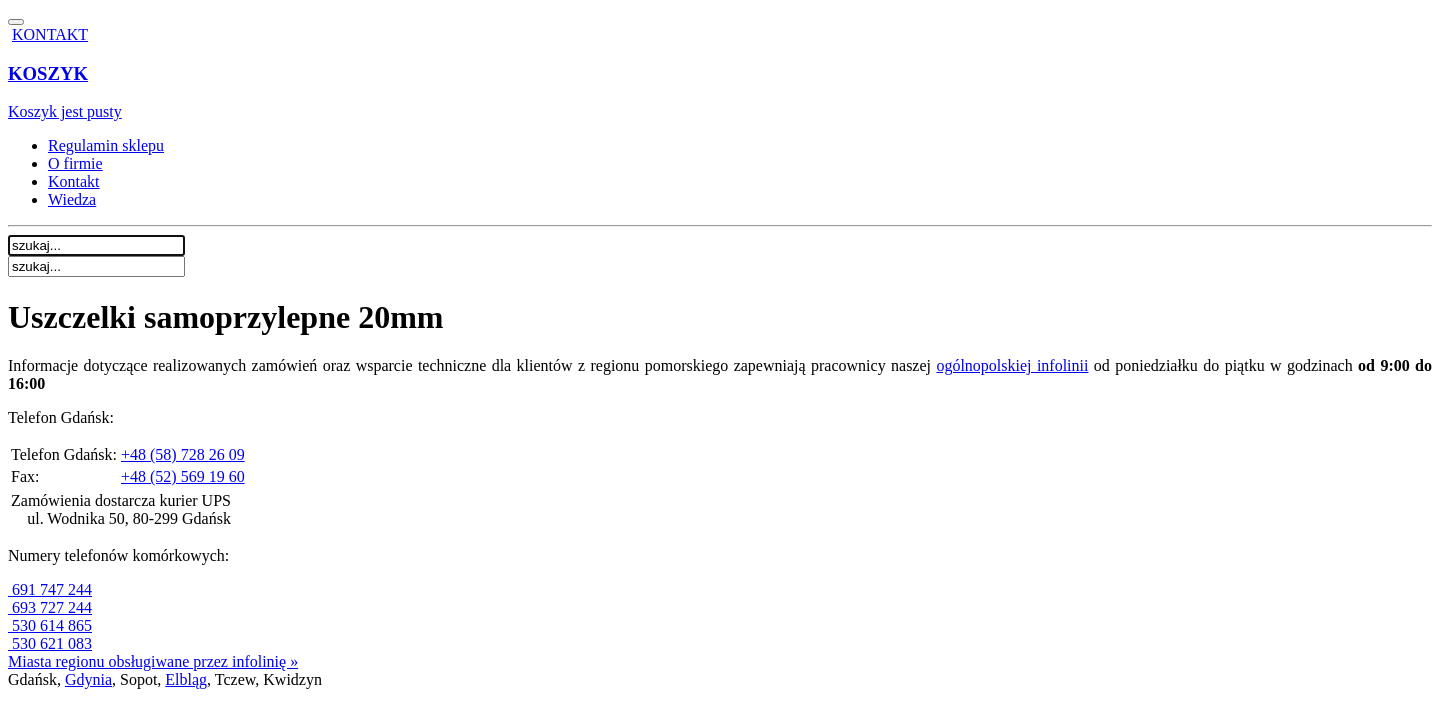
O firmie (75, 163)
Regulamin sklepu (106, 145)
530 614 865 (50, 625)
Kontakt (74, 181)
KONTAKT (50, 34)
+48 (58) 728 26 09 (183, 454)
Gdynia (88, 679)
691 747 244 (50, 589)
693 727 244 (50, 607)
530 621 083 (50, 643)
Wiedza (72, 199)
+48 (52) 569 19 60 (183, 476)
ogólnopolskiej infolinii (1012, 365)
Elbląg (186, 679)
